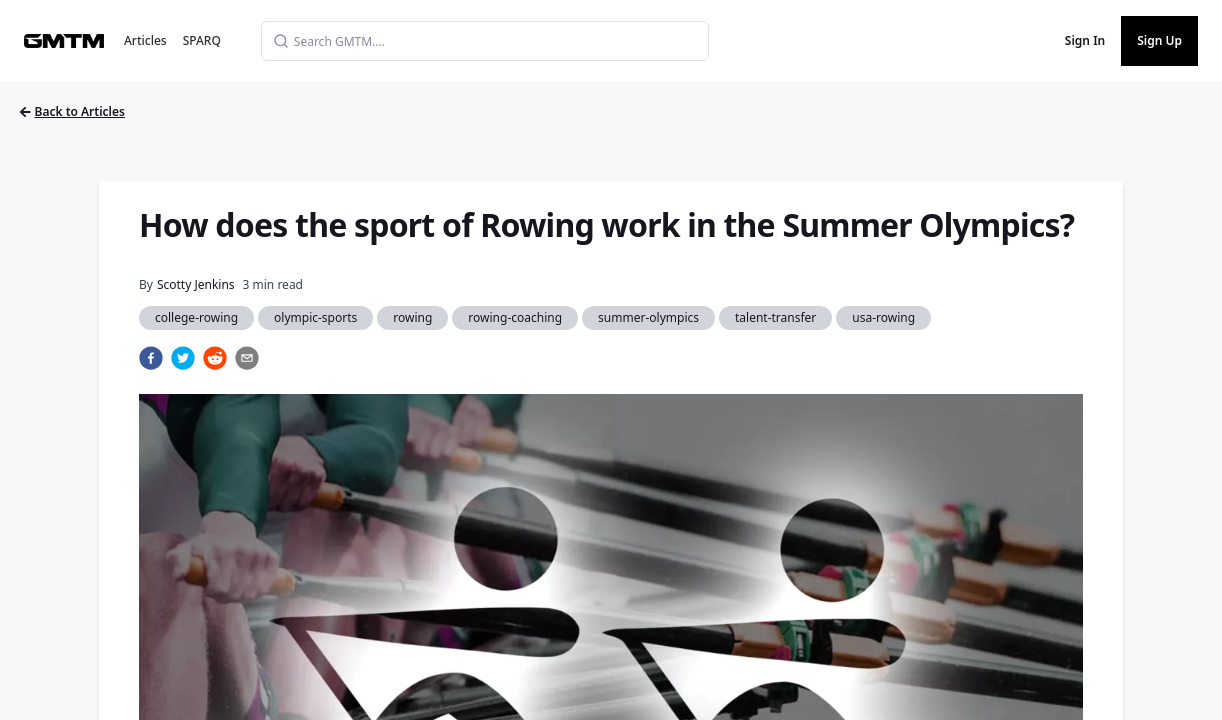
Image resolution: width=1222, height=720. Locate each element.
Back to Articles (72, 111)
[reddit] (215, 358)
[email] (247, 358)
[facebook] (151, 358)
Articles (145, 40)
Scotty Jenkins (196, 284)
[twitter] (183, 358)
